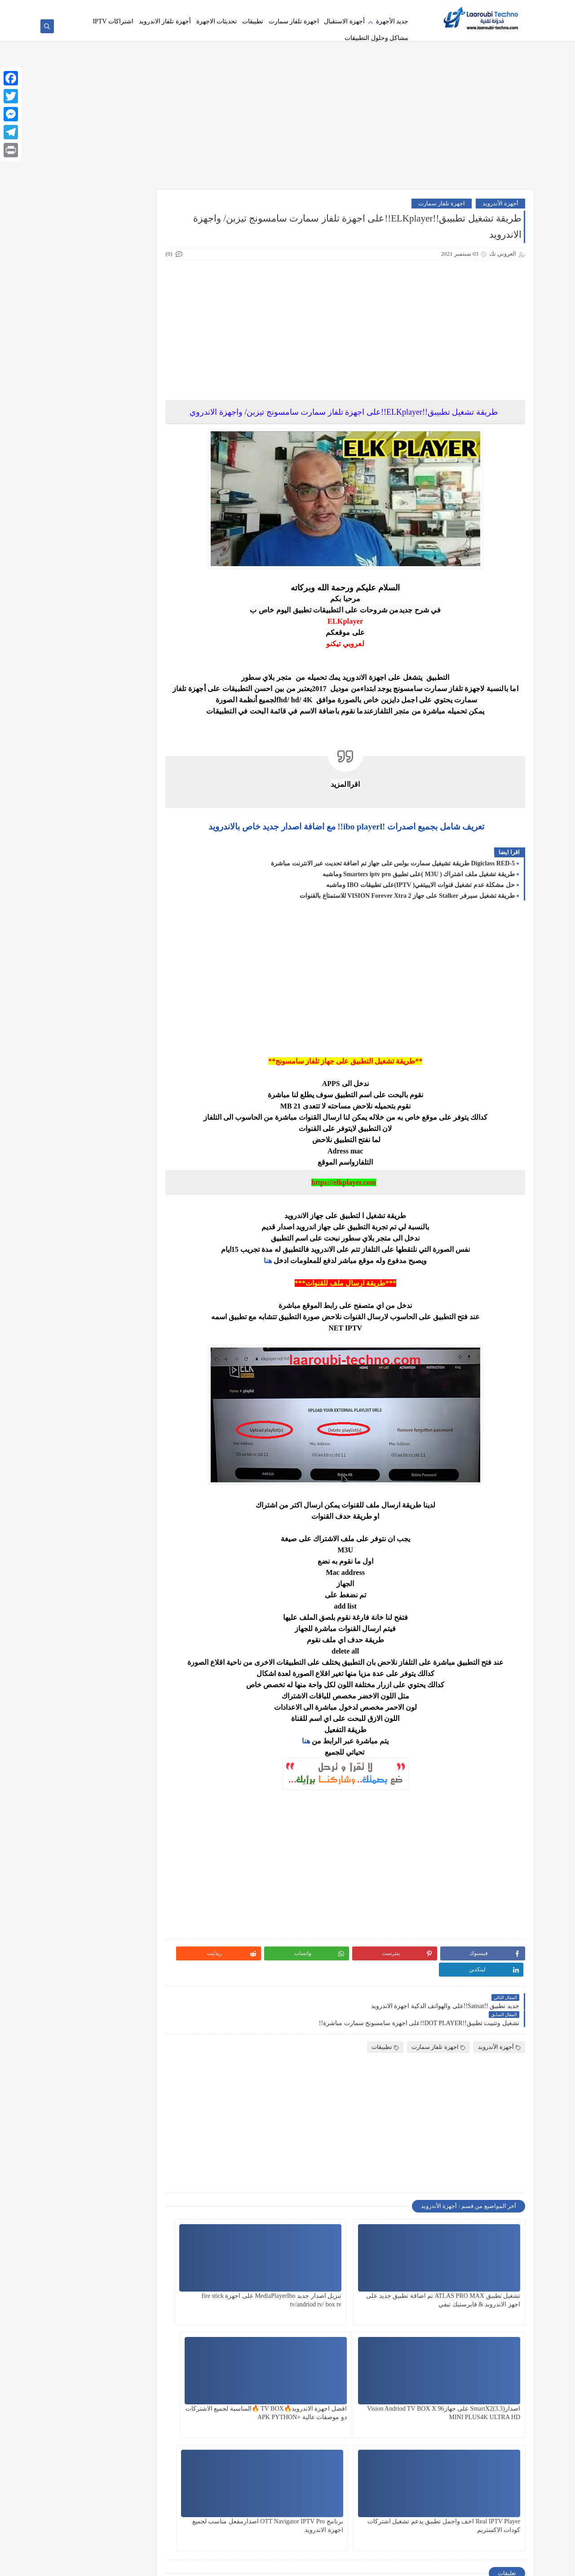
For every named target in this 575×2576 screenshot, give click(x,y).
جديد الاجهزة (144, 1264)
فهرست (334, 7)
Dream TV (144, 1566)
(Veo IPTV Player (145, 783)
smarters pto (80, 2098)
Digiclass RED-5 (80, 1494)
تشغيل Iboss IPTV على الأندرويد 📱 (80, 1081)
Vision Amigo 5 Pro (80, 2192)
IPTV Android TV (80, 1732)
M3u (144, 1825)
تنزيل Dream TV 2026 (80, 1239)
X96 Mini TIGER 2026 (80, 2239)
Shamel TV (79, 1990)
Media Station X (144, 1847)
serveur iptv (145, 1990)
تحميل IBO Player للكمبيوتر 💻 (80, 1024)
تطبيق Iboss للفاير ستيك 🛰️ (145, 1132)
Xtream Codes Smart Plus (79, 2289)
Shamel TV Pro (145, 2012)
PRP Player (79, 1890)
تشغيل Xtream (144, 1106)
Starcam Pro (80, 2127)
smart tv (80, 2055)
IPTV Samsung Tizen (80, 1760)
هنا (285, 1263)
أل (80, 876)
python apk (145, 1911)
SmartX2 (144, 2127)
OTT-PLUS (79, 1868)
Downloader (144, 1537)
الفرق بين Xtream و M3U (144, 902)
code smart (80, 1473)
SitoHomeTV (80, 2012)
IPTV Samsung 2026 (144, 1760)
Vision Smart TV (80, 2213)
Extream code (80, 1609)
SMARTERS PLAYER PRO (144, 2102)
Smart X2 (144, 2077)
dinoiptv (144, 1516)
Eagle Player (144, 1609)
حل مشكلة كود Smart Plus (80, 1297)
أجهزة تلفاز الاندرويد (165, 21)
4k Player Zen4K (145, 804)
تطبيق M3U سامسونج (144, 1160)
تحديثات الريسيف (145, 948)
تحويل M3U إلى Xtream (144, 1081)
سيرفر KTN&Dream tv (144, 1326)
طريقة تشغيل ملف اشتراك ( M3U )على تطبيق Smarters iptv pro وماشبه (419, 876)
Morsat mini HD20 (80, 1847)
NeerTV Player (145, 1868)
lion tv (80, 1803)
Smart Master (80, 2034)
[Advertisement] (287, 122)
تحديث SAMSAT (144, 926)
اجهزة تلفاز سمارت (294, 21)
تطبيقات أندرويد (79, 1185)
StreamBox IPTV (80, 2149)
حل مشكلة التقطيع (145, 1293)
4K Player (80, 783)
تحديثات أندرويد (80, 948)
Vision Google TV (144, 2213)
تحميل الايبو (80, 970)
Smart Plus (145, 2055)
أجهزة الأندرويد (500, 206)
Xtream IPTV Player (144, 2314)
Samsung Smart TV (145, 1940)
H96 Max (80, 1660)
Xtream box (145, 2264)
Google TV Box (144, 1660)
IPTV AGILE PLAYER (144, 1735)
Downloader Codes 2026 (80, 1541)
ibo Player (144, 1703)
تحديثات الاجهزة (216, 21)
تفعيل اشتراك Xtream (80, 1211)
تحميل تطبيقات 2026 (79, 995)
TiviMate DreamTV (144, 2170)
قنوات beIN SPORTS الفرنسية (80, 1354)
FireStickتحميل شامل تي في (80, 1635)
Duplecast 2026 (80, 1588)
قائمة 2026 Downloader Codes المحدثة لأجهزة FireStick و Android (118, 233)
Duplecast (144, 1588)
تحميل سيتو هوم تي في (145, 1024)
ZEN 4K (145, 2335)
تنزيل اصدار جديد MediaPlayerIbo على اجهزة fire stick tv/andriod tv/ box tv (366, 2274)
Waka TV (144, 2235)
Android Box (80, 1408)
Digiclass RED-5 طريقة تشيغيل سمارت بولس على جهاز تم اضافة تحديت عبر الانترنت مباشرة (393, 866)
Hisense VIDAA (144, 1681)
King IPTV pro (144, 1803)
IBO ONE (80, 1681)
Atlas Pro (145, 1451)
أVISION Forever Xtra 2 (80, 902)
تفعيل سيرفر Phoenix (144, 1239)
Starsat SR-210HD (144, 2149)
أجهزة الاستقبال (344, 21)
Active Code (79, 1379)
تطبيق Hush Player (79, 1106)
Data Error (144, 1494)
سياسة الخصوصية (392, 7)
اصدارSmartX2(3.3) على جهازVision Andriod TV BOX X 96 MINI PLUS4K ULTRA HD (253, 2274)
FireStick (144, 1631)
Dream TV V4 (80, 1566)
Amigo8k (144, 1408)
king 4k (79, 1782)
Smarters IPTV (79, 2077)
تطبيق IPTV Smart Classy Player (80, 1132)
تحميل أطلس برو (145, 970)
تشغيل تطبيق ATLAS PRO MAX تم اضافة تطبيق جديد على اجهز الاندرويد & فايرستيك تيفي (473, 2274)
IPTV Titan (145, 1782)
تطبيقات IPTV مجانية (144, 1211)
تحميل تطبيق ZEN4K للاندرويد (144, 995)
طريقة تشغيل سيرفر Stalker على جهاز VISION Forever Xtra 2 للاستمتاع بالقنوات (407, 898)
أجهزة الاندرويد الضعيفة (80, 830)
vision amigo (144, 2192)
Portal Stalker (144, 1890)
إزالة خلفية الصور (259, 7)
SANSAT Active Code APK (144, 1966)
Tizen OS (80, 2170)
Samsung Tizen (80, 1940)
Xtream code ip (80, 2264)
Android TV (144, 1430)
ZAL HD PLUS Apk (80, 2314)
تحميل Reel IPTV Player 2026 (144, 1053)
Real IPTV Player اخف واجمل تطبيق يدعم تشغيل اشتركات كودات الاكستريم (364, 2387)
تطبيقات (252, 21)
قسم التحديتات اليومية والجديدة (144, 1354)
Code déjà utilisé (144, 1473)
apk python (80, 1430)
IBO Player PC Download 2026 (79, 1707)
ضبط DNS (80, 1322)
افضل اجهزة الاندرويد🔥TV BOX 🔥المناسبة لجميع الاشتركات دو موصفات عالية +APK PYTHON (477, 2387)
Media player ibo (80, 1825)
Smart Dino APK (145, 2034)
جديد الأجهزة (392, 21)
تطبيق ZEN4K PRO (80, 1156)
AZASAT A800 (80, 1451)
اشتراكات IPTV (301, 7)
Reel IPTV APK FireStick (80, 1915)
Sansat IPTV (80, 1962)
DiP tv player (80, 1516)
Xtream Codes (145, 2285)
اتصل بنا (358, 7)
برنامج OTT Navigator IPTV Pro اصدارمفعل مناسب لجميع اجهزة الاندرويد (258, 2387)
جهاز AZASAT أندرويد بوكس (79, 1268)
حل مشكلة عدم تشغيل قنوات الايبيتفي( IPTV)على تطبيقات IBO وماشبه (420, 887)
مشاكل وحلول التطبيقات (376, 38)
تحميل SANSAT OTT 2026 (80, 1053)
